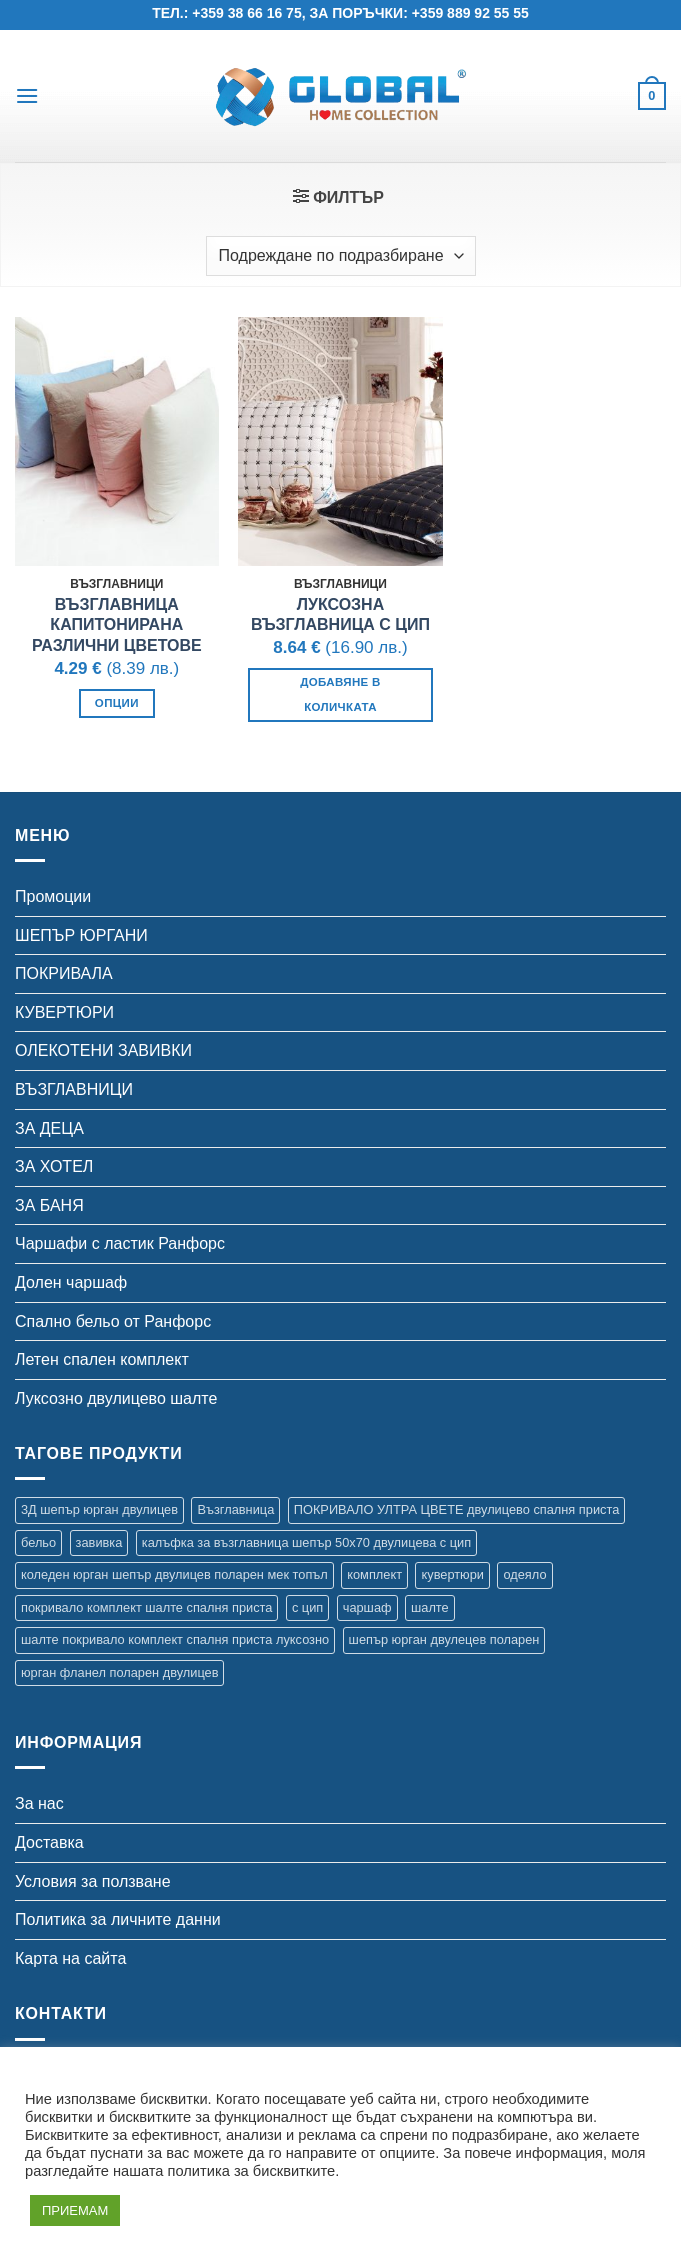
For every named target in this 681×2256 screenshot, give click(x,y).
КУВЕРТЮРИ (64, 1012)
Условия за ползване (93, 1881)
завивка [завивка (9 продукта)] (99, 1542)
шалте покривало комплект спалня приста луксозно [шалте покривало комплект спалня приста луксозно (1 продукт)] (175, 1639)
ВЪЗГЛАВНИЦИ (74, 1089)
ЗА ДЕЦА (49, 1128)
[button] (27, 95)
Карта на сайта (70, 1958)
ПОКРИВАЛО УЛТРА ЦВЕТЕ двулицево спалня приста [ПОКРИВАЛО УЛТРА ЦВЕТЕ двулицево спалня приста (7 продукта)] (457, 1509)
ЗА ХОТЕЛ (54, 1166)
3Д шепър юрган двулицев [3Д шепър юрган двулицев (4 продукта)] (99, 1509)
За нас (39, 1803)
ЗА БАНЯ (49, 1205)
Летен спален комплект (102, 1359)
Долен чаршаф (71, 1282)
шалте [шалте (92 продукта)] (430, 1607)
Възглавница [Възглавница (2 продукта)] (235, 1509)
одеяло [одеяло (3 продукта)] (524, 1574)
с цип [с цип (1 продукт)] (307, 1607)
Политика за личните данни (118, 1919)
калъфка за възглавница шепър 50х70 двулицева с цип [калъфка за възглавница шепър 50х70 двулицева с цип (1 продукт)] (306, 1542)
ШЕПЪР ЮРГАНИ (81, 935)
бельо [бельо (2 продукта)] (38, 1542)
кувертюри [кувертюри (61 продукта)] (452, 1574)
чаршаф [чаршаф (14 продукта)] (367, 1607)
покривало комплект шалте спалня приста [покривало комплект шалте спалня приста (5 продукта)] (146, 1607)
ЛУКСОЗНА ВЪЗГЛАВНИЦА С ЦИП (340, 615)
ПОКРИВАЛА (64, 973)
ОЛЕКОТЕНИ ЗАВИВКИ (103, 1050)
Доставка (49, 1842)
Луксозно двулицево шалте (116, 1398)
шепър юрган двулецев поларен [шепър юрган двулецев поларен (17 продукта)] (444, 1639)
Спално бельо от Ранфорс (113, 1321)
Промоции (53, 896)
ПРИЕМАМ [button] (75, 2210)
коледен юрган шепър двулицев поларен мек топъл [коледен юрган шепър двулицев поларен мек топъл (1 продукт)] (174, 1574)
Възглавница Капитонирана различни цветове (117, 625)
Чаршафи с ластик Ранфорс (120, 1243)
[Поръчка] (341, 256)
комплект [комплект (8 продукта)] (374, 1574)
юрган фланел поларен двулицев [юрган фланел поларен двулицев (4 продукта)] (119, 1672)
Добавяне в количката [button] (340, 694)
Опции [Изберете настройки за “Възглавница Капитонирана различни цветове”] (117, 703)
